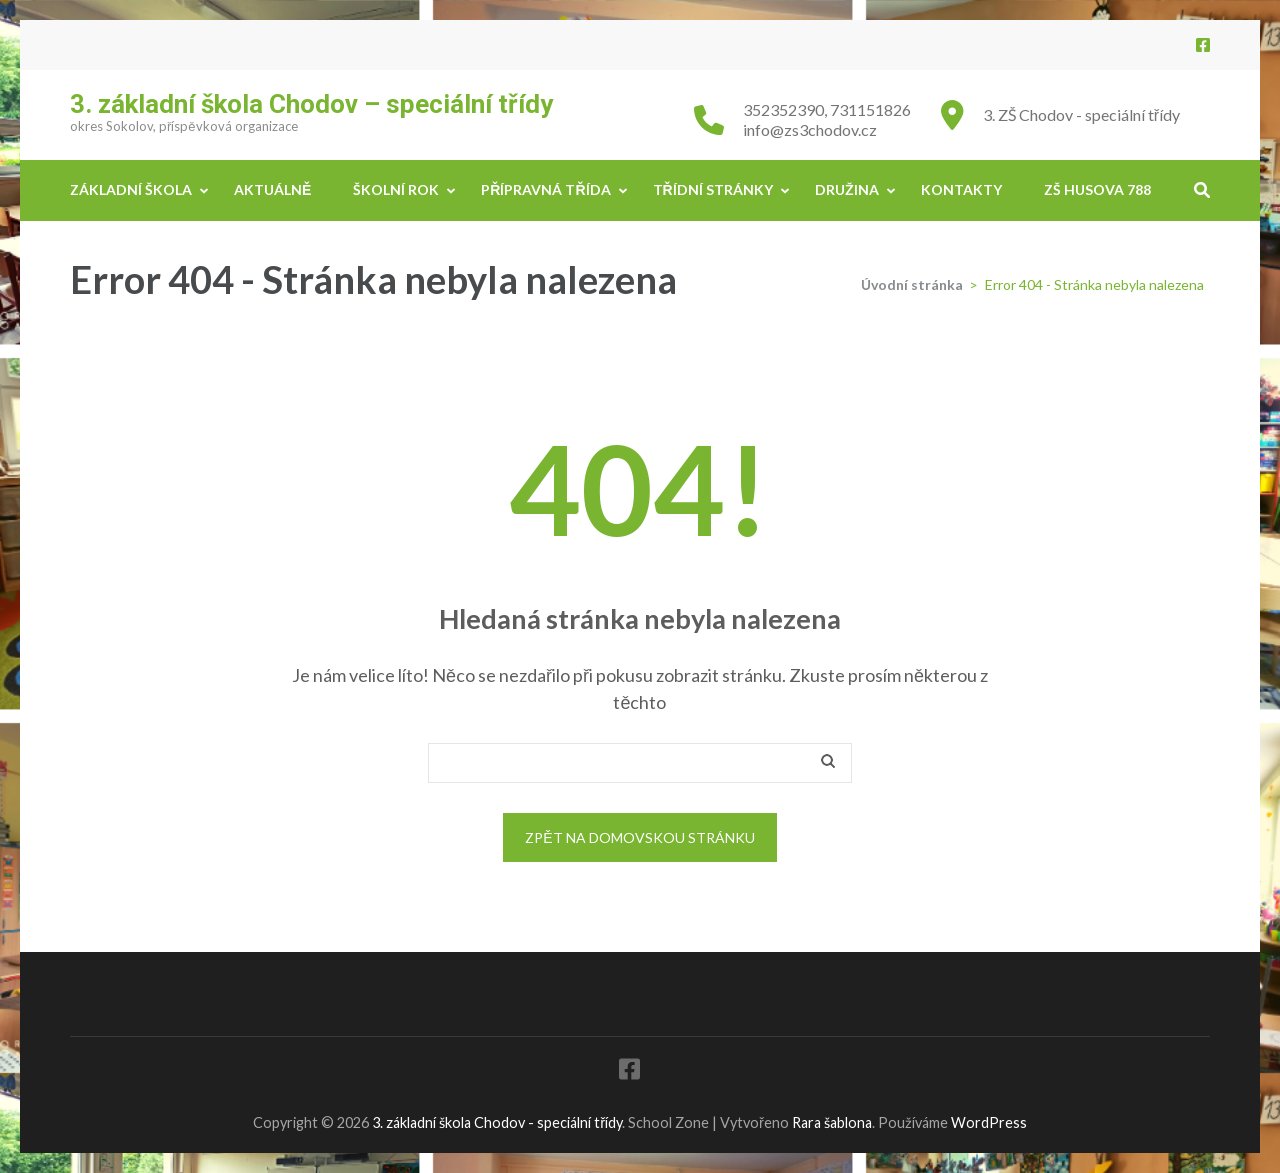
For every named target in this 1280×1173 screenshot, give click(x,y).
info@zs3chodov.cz (810, 129)
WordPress (989, 1122)
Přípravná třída (545, 189)
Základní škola (131, 189)
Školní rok (396, 189)
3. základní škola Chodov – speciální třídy (311, 104)
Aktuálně (272, 189)
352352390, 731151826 (827, 109)
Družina (847, 189)
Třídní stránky (713, 189)
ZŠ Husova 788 (1097, 189)
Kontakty (961, 189)
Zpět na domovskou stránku (639, 837)
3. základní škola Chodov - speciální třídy (497, 1122)
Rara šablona (832, 1122)
